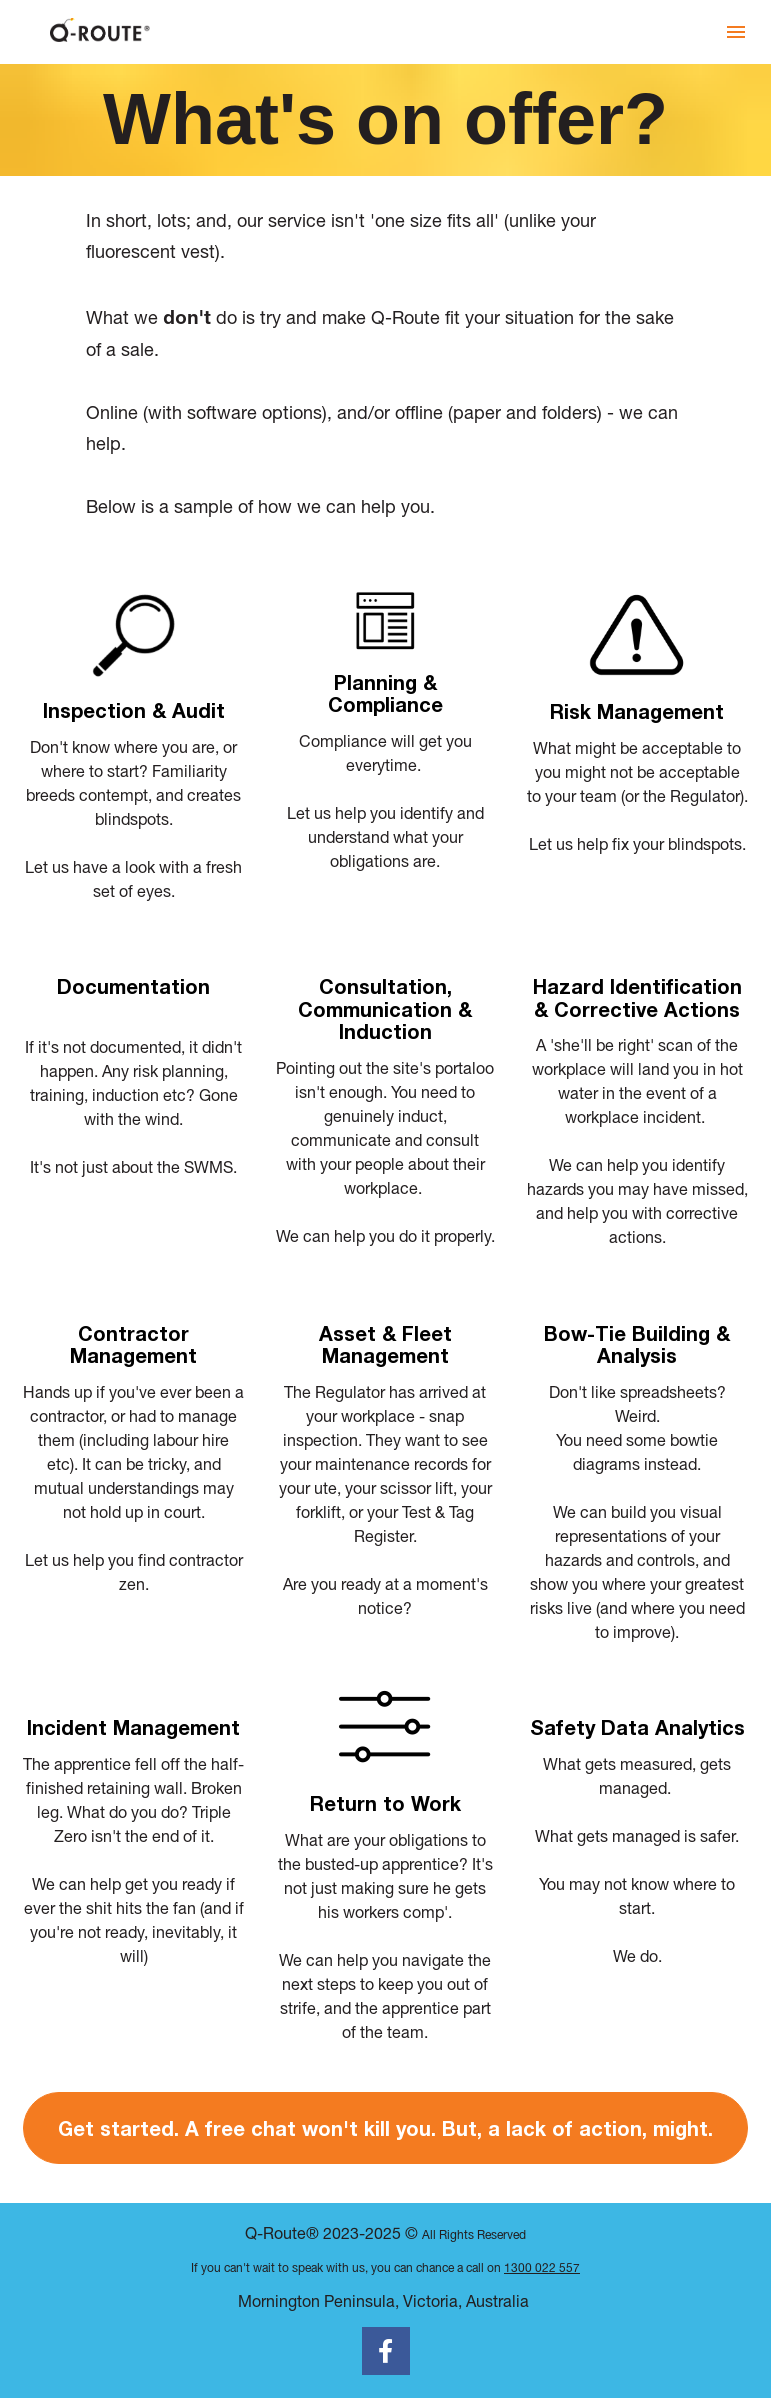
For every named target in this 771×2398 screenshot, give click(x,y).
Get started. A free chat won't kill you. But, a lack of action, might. (385, 2128)
